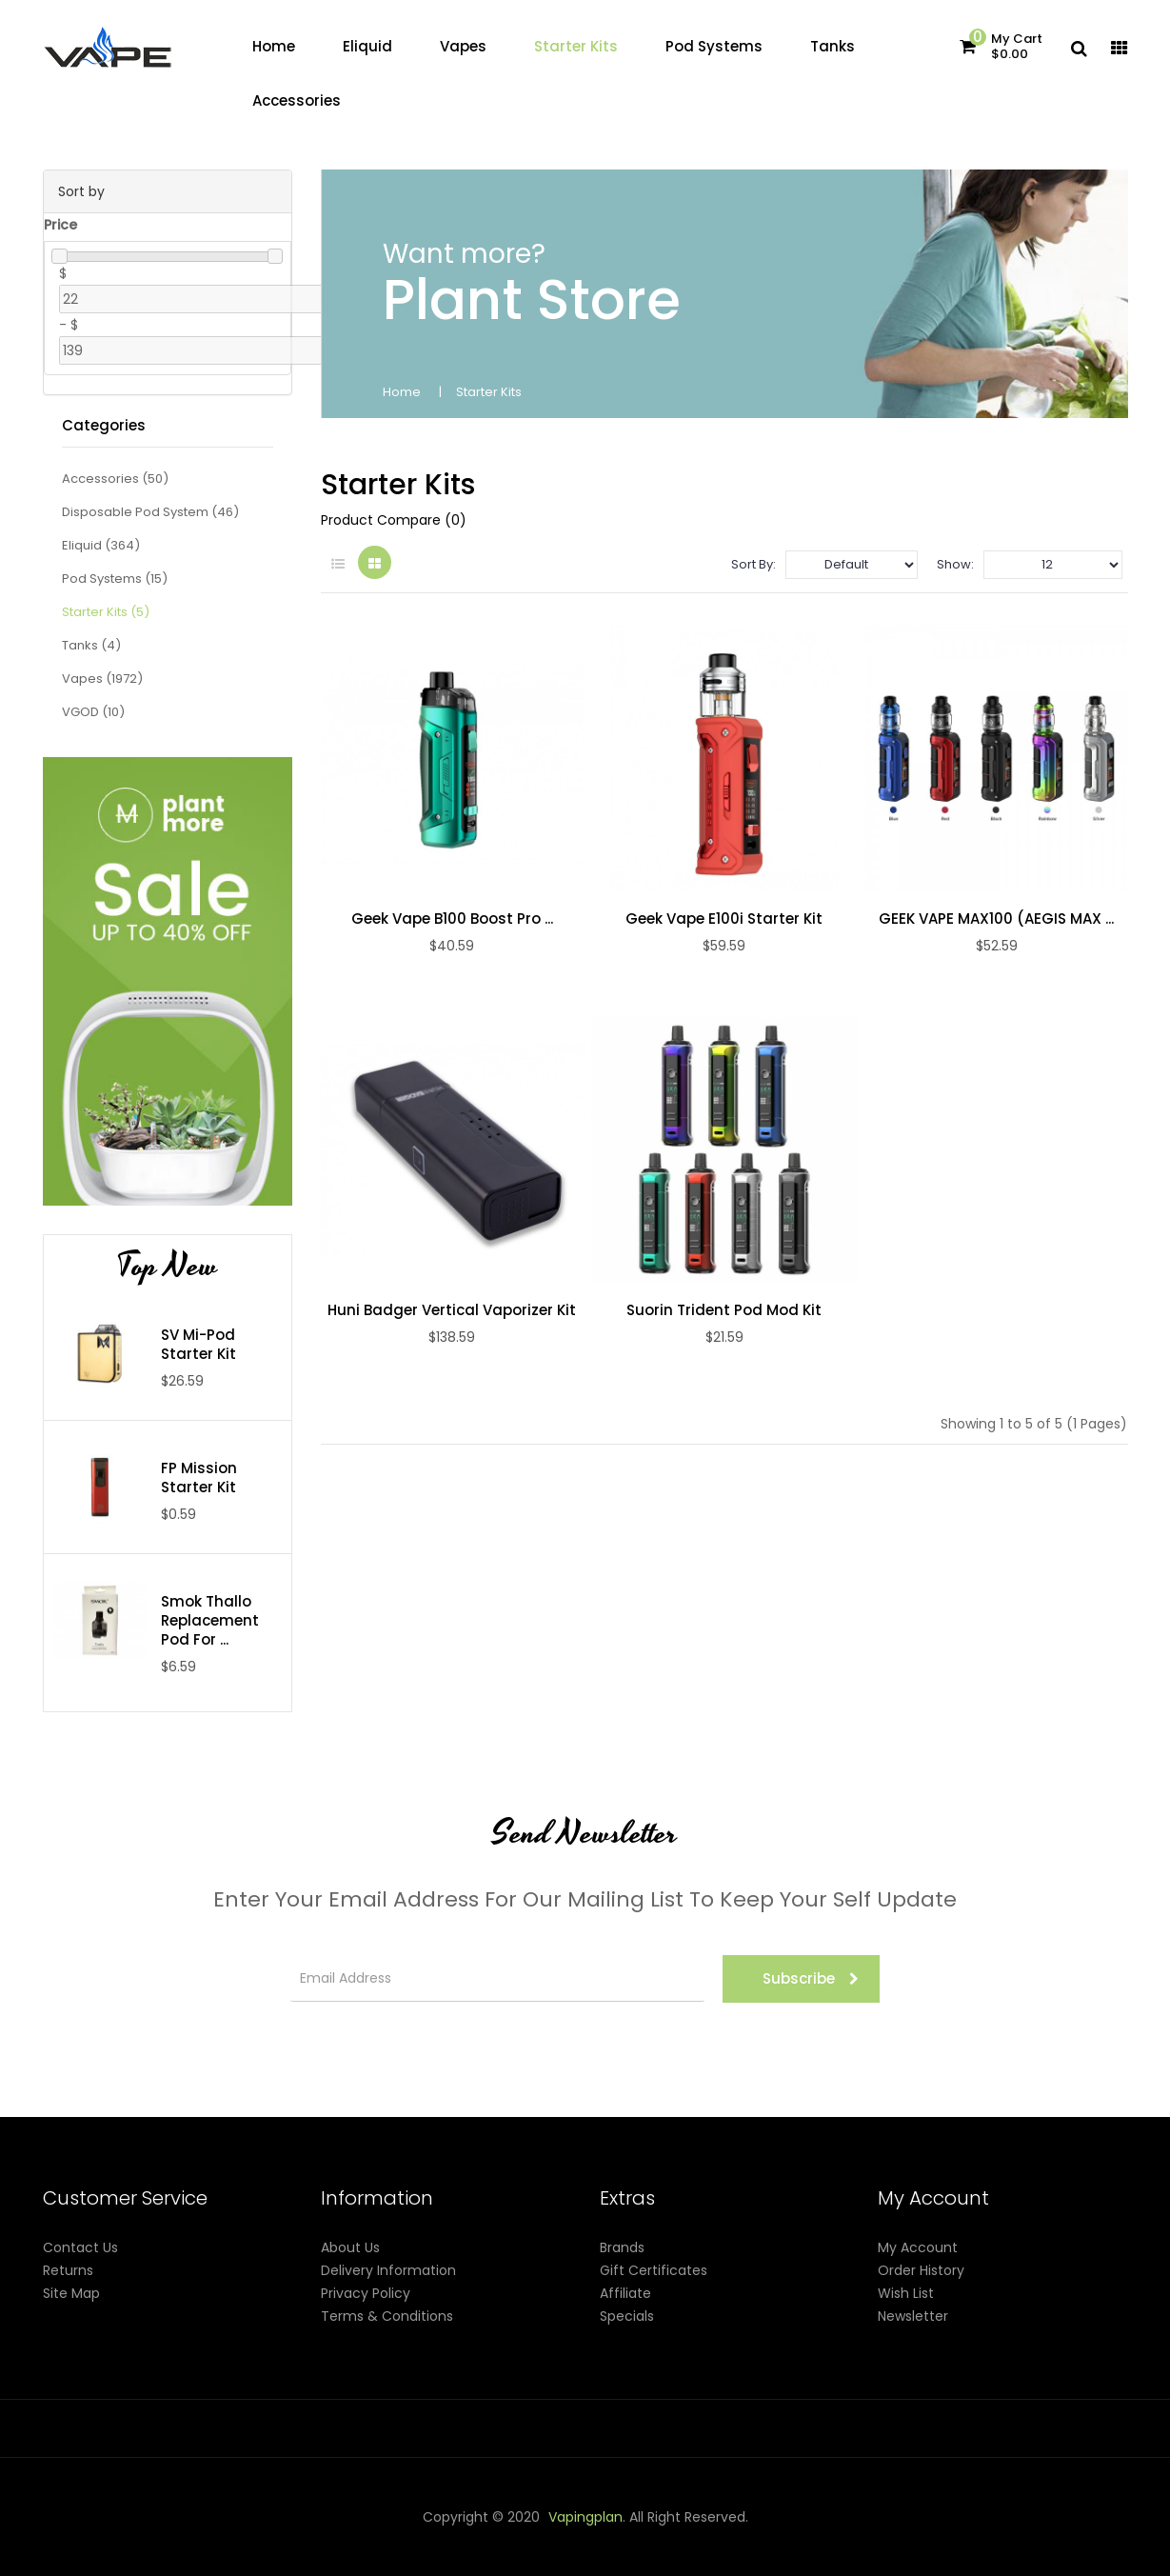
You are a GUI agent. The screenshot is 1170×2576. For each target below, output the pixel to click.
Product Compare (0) (393, 519)
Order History (921, 2270)
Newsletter (913, 2316)
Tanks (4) (91, 645)
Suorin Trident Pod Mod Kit (724, 1310)
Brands (622, 2247)
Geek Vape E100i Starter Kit (724, 919)
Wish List (906, 2293)
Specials (627, 2316)
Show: (955, 564)
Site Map (71, 2293)
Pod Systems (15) (115, 578)
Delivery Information (388, 2270)
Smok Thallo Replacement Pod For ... (210, 1620)
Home (402, 392)
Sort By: (753, 564)
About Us (350, 2247)
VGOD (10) (93, 712)
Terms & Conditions (387, 2316)
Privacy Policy (365, 2293)
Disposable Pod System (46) (150, 512)
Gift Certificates (653, 2270)
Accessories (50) (115, 478)
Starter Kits (489, 392)
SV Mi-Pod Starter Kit (198, 1345)
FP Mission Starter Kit (199, 1478)
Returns (68, 2270)
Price (60, 224)
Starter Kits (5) (105, 612)
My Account (918, 2247)
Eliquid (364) (101, 545)
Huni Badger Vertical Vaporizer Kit (451, 1310)
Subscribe (811, 1978)
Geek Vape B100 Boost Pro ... (452, 919)
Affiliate (625, 2293)
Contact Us (80, 2247)
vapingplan (585, 2516)
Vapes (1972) (102, 678)
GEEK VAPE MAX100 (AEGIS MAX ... (996, 919)
